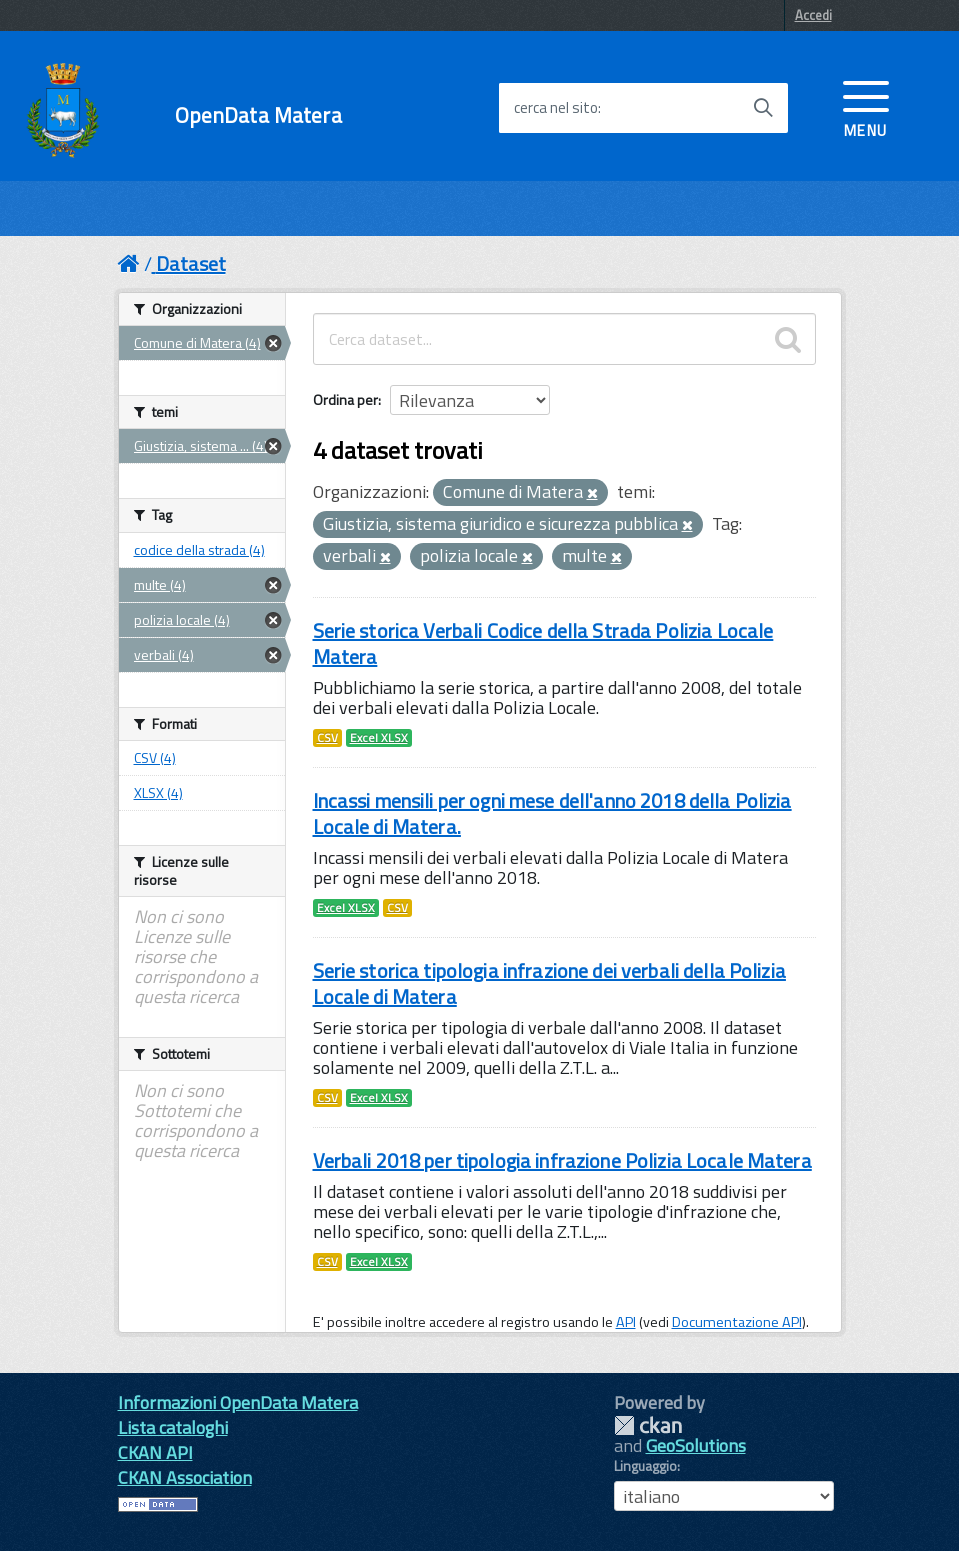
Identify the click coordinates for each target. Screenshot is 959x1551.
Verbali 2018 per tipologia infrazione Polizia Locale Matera (562, 1160)
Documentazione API (737, 1322)
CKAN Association (185, 1477)
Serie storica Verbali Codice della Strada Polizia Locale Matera (543, 643)
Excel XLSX (379, 738)
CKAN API (155, 1452)
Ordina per (345, 399)
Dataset (191, 263)
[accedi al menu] (866, 107)
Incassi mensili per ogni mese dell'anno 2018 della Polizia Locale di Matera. (552, 813)
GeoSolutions (696, 1445)
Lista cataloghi (173, 1427)
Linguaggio (645, 1466)
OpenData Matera (258, 115)
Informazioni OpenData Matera (238, 1402)
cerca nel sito (556, 108)
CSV (327, 738)
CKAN (648, 1425)
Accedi (813, 15)
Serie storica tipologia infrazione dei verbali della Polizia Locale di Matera (549, 983)
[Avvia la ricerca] (763, 108)
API (626, 1322)
